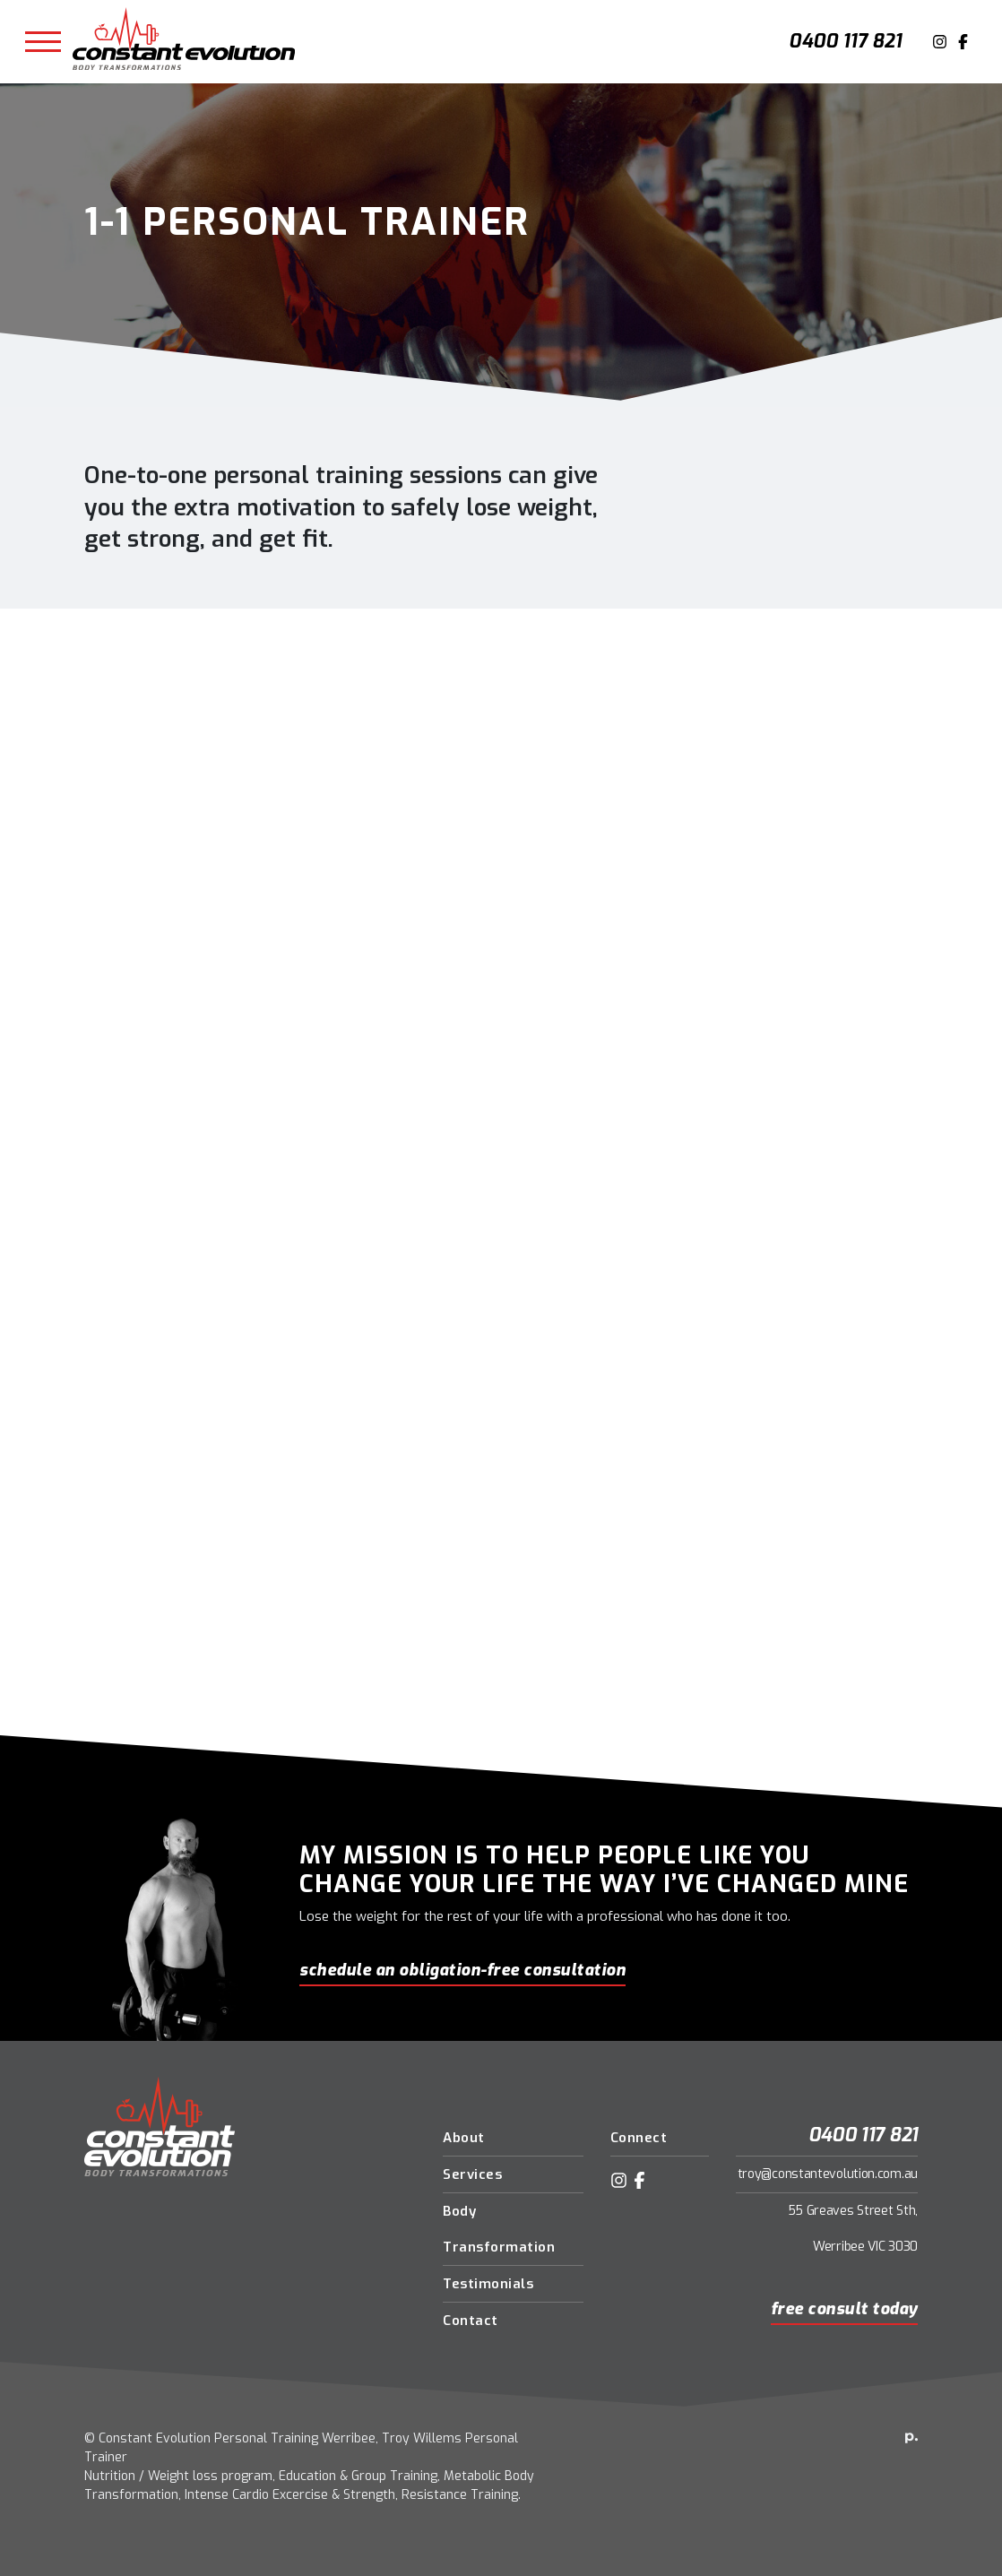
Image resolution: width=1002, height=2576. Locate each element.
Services (472, 2174)
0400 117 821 (845, 41)
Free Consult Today (844, 2309)
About (464, 2138)
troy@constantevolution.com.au (828, 2174)
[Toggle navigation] (43, 42)
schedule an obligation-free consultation (462, 1970)
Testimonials (488, 2284)
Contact (470, 2321)
